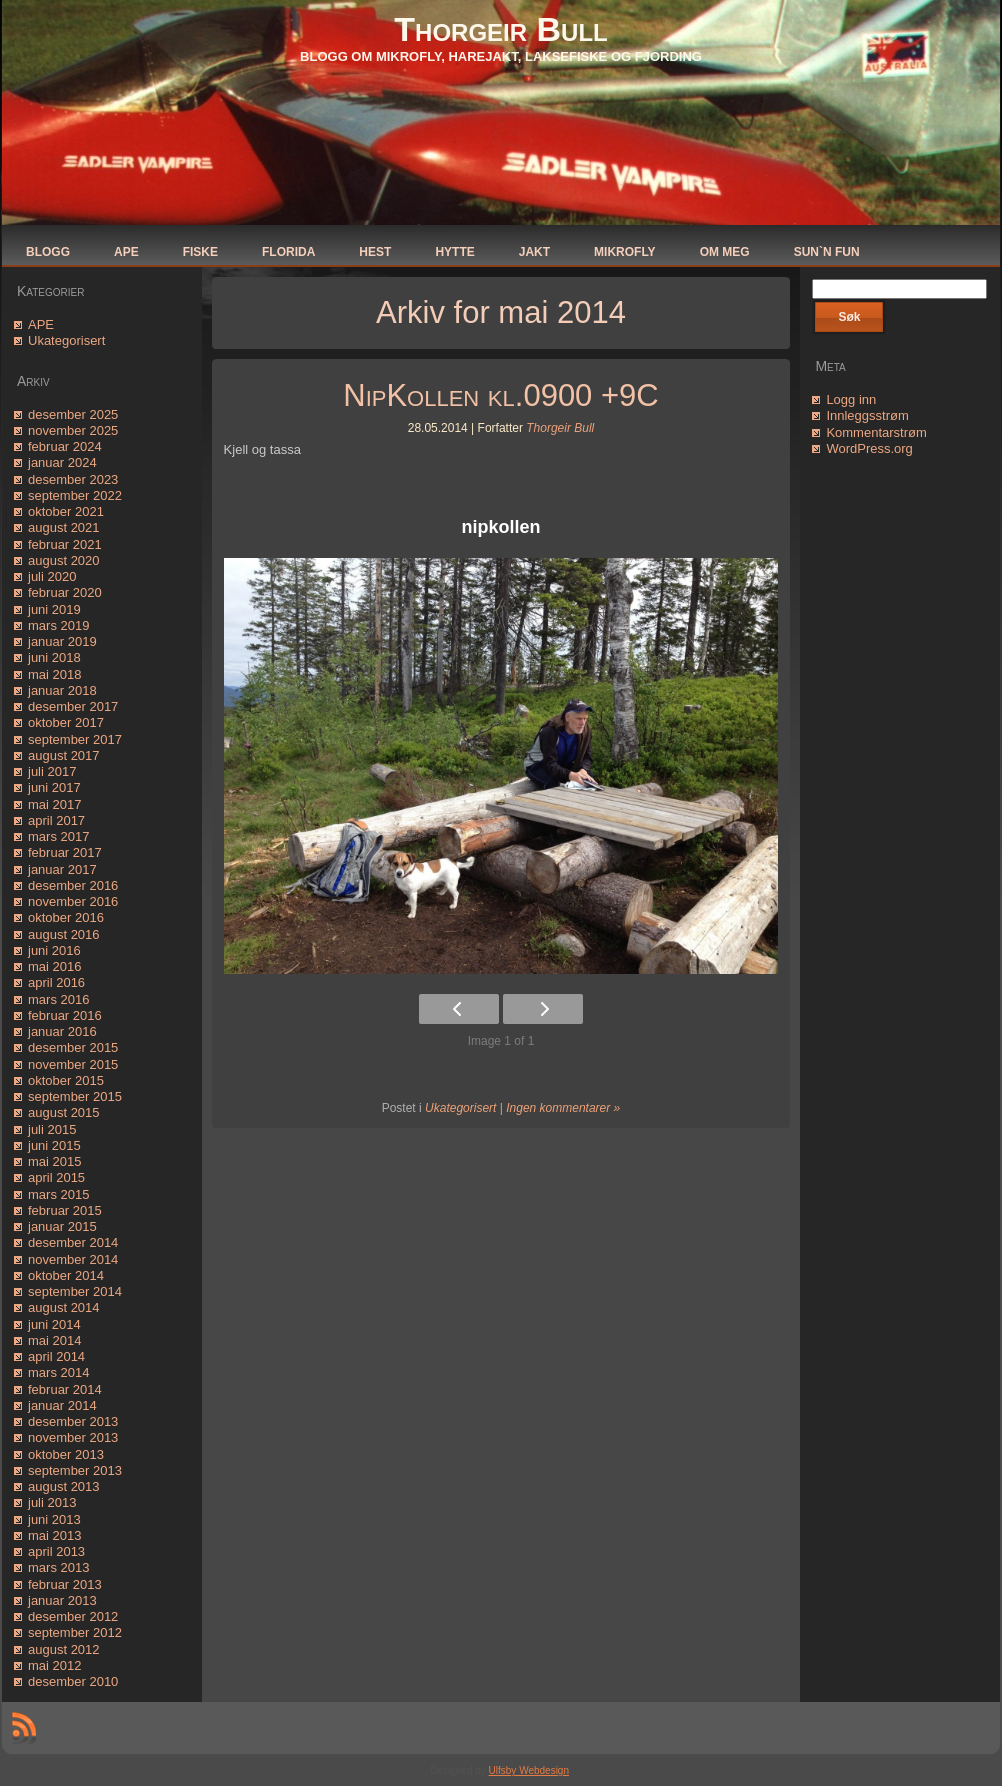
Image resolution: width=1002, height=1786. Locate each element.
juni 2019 (54, 609)
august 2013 (64, 1486)
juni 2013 (54, 1519)
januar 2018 (62, 690)
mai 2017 (54, 804)
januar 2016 (62, 1031)
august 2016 (64, 934)
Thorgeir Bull (500, 29)
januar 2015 (62, 1226)
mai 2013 (54, 1535)
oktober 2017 (66, 722)
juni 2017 (54, 787)
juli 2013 (52, 1502)
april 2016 (56, 982)
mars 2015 (58, 1194)
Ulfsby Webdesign (529, 1770)
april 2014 (56, 1356)
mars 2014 (58, 1372)
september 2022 (75, 495)
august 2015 (64, 1112)
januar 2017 (62, 869)
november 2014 (73, 1259)
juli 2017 (52, 771)
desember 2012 (73, 1616)
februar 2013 (65, 1584)
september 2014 (75, 1291)
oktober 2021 (66, 511)
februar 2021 (65, 544)
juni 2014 (54, 1324)
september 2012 (75, 1632)
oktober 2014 (66, 1275)
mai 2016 (54, 966)
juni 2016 (54, 950)
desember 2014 (73, 1242)
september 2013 (75, 1470)
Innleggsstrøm (867, 415)
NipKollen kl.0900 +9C (500, 395)
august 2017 (64, 755)
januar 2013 (62, 1600)
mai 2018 (54, 674)
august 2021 (64, 527)
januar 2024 (62, 462)
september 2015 (75, 1096)
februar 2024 (65, 446)
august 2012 (64, 1649)
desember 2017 (73, 706)
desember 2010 (73, 1681)
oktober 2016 (66, 917)
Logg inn (851, 399)
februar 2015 (65, 1210)
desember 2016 (73, 885)
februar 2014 (65, 1389)
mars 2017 (58, 836)
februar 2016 (65, 1015)
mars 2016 (58, 999)
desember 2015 (73, 1047)
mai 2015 (54, 1161)
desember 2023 (73, 479)
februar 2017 (65, 852)
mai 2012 (54, 1665)
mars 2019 (58, 625)
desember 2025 (73, 414)
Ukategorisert (66, 340)
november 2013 (73, 1437)
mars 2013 (58, 1567)
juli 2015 (52, 1129)
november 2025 (73, 430)
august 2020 (64, 560)
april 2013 (56, 1551)
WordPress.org (869, 448)
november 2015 (73, 1064)
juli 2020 (52, 576)
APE (41, 324)
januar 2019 (62, 641)
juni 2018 (54, 657)
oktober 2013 (66, 1454)
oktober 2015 (66, 1080)
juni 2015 (54, 1145)
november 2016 (73, 901)
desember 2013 (73, 1421)
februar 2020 (65, 592)
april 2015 (56, 1177)
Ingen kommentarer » (563, 1108)
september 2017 (75, 739)
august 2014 (64, 1307)
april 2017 (56, 820)
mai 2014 (54, 1340)
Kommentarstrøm (876, 432)
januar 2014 (62, 1405)
